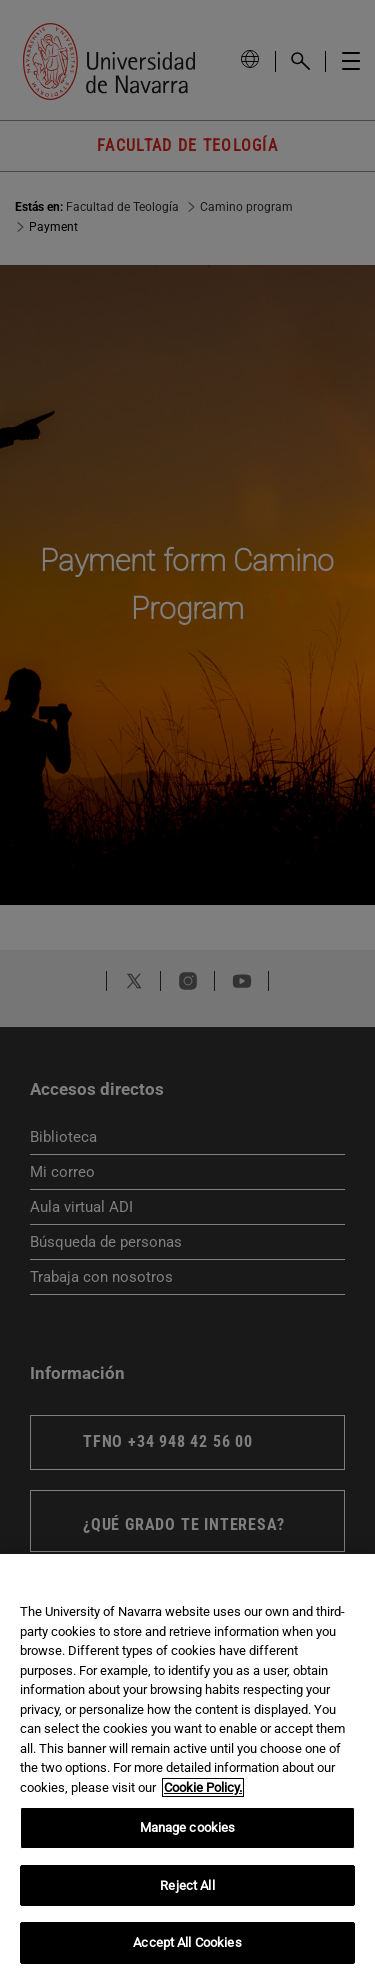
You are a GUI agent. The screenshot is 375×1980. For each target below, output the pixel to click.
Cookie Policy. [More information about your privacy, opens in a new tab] (203, 1787)
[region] (187, 1767)
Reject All (187, 1885)
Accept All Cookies (187, 1942)
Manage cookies (188, 1827)
